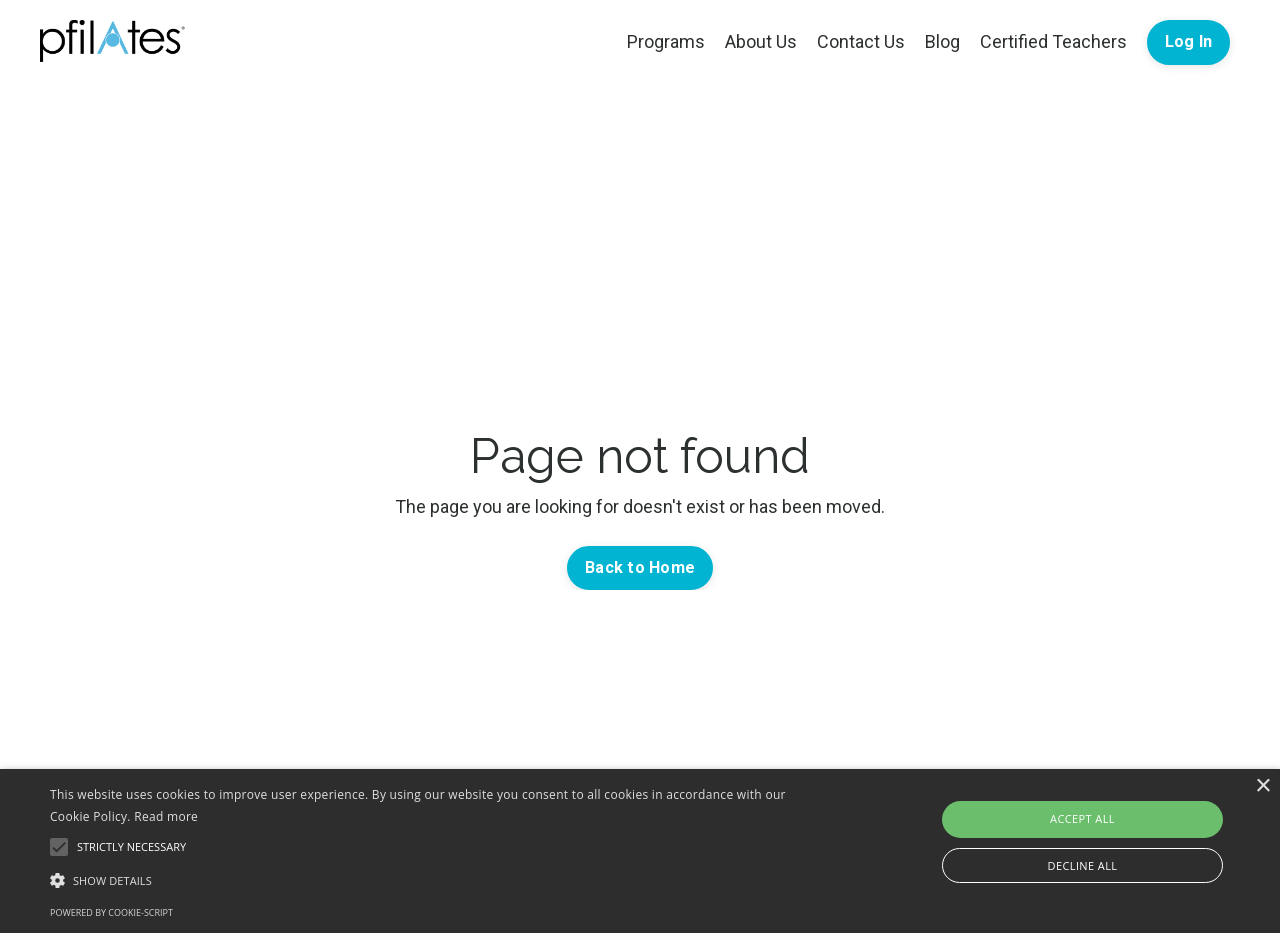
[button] (433, 880)
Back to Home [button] (640, 567)
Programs (666, 41)
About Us (761, 41)
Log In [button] (1189, 41)
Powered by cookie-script (111, 912)
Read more (166, 816)
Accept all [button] (1082, 818)
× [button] (1262, 786)
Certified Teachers (1053, 41)
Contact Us (861, 41)
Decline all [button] (1083, 865)
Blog (942, 41)
